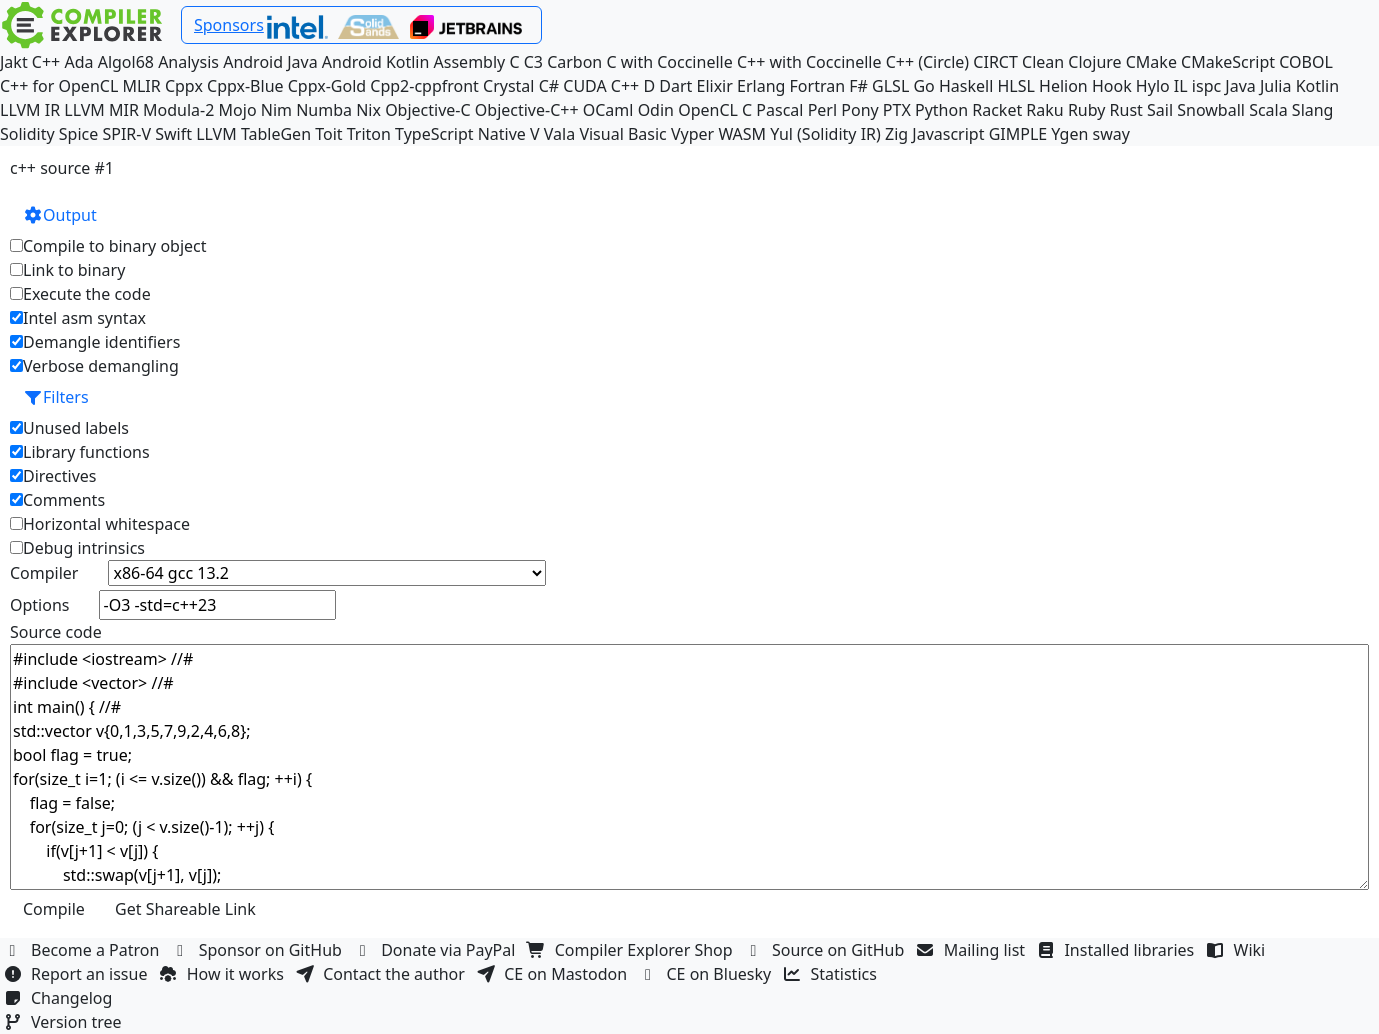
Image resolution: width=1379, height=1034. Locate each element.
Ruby (1087, 110)
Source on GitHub (827, 950)
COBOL (1306, 62)
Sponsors (229, 25)
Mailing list (973, 950)
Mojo (238, 110)
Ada (78, 62)
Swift (173, 134)
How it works (224, 974)
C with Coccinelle (669, 62)
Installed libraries (1117, 950)
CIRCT (995, 62)
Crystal (508, 86)
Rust (1126, 110)
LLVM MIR (101, 110)
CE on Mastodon (554, 974)
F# (858, 86)
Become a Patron (84, 950)
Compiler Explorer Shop (632, 950)
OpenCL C (715, 110)
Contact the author (382, 974)
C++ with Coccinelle (809, 62)
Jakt (14, 62)
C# (549, 86)
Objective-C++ (527, 110)
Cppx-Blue (245, 86)
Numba (324, 110)
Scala (1268, 110)
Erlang (761, 86)
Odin (656, 110)
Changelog (60, 998)
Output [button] (60, 215)
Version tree (65, 1022)
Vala (559, 134)
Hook (1112, 86)
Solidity (27, 134)
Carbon (574, 62)
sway (1111, 134)
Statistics (833, 974)
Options (39, 605)
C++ (46, 62)
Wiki (1238, 950)
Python (941, 110)
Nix (368, 110)
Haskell (966, 86)
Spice (78, 134)
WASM (742, 134)
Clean (1043, 62)
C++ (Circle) (928, 62)
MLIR (141, 86)
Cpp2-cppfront (424, 86)
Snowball (1211, 110)
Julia (1276, 86)
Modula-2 (178, 110)
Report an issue (78, 974)
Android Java (270, 62)
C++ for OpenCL (59, 86)
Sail (1160, 110)
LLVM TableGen (253, 134)
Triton (369, 134)
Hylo (1153, 86)
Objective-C (428, 110)
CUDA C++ (601, 86)
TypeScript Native (460, 134)
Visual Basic (622, 134)
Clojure (1094, 62)
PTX (897, 110)
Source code (56, 632)
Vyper (692, 134)
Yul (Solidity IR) (825, 134)
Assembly (470, 62)
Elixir (715, 86)
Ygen (1069, 134)
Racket (997, 110)
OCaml (608, 110)
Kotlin (1318, 86)
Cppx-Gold (327, 86)
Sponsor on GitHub (259, 950)
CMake (1151, 62)
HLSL (1015, 86)
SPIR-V (126, 134)
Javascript (948, 134)
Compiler (44, 573)
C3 (533, 62)
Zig (896, 134)
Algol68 (126, 62)
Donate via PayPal (437, 950)
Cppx (184, 86)
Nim (276, 110)
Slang (1313, 110)
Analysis (188, 62)
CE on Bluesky (707, 974)
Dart (675, 86)
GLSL (890, 86)
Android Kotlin (376, 62)
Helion (1063, 86)
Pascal (779, 110)
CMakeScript (1228, 62)
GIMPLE (1018, 134)
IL (1181, 86)
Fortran (818, 86)
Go (923, 86)
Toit (328, 134)
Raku (1044, 110)
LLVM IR (30, 110)
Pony (859, 110)
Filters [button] (56, 397)
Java (1240, 86)
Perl (822, 110)
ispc (1206, 86)
